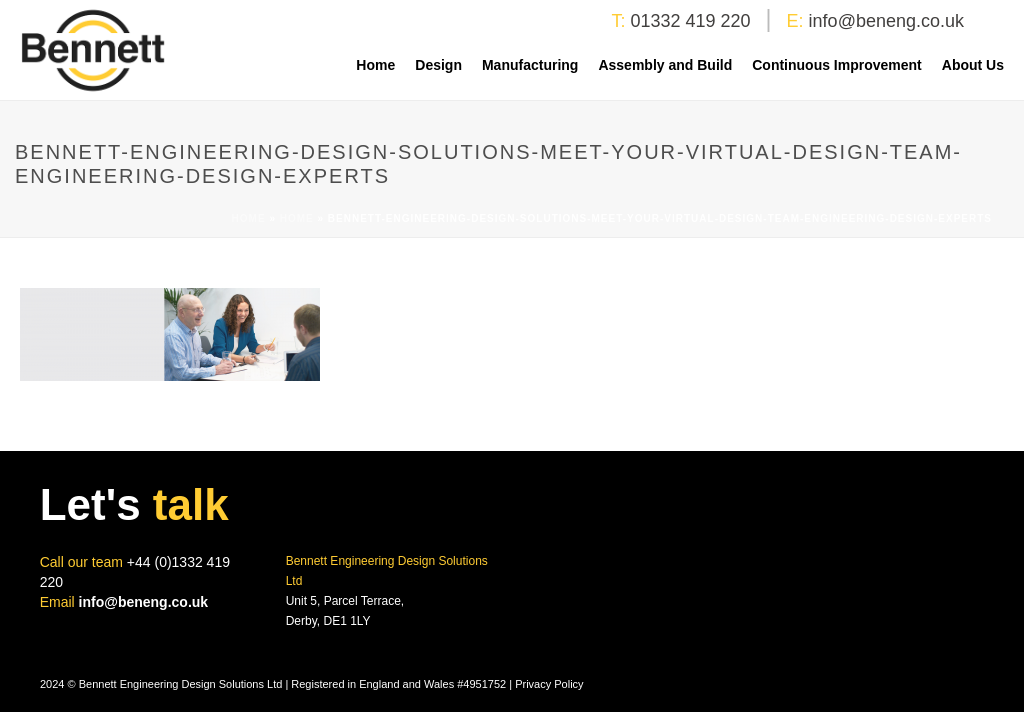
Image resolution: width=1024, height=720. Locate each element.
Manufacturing (530, 65)
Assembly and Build (665, 65)
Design (438, 65)
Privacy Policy (549, 684)
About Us (973, 65)
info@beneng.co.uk (886, 21)
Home (375, 65)
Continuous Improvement (837, 65)
